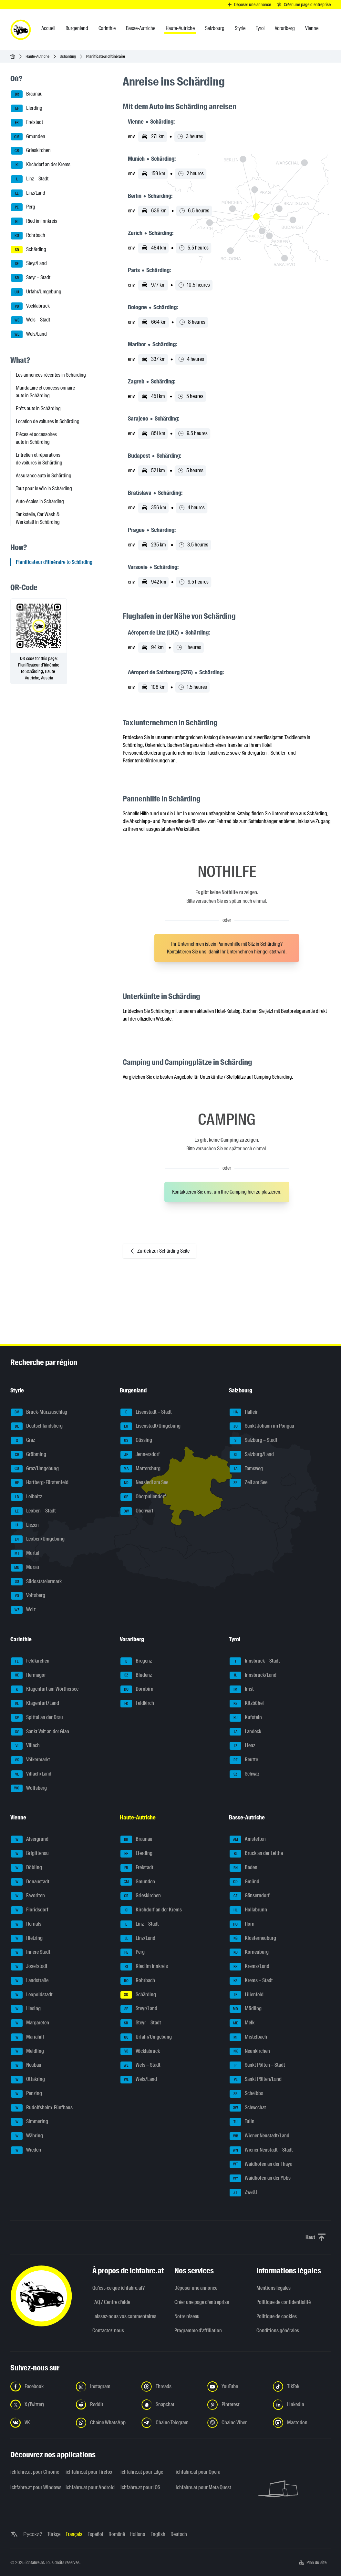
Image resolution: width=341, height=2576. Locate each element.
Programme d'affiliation (198, 2330)
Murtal (25, 1553)
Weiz (23, 1610)
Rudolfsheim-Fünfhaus (42, 2108)
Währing (27, 2136)
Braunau (27, 94)
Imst (242, 1689)
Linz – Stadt (29, 179)
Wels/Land (29, 334)
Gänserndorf (250, 1896)
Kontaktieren (179, 951)
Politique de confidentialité (283, 2302)
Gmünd (244, 1882)
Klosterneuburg (253, 1938)
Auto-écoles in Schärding (40, 501)
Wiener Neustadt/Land (259, 2136)
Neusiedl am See (144, 1483)
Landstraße (29, 1981)
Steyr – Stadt (30, 278)
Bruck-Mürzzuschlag (39, 1412)
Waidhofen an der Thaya (261, 2164)
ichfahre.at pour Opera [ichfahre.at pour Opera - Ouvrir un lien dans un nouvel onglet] (198, 2472)
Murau (25, 1568)
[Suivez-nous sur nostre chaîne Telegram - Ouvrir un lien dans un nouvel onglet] (170, 2423)
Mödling (246, 2009)
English (157, 2534)
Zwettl (243, 2192)
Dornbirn (136, 1689)
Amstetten (248, 1839)
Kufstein (246, 1718)
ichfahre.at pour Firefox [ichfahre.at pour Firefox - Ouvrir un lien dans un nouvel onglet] (89, 2472)
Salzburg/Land (252, 1455)
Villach (25, 1746)
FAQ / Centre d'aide (111, 2302)
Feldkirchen (30, 1661)
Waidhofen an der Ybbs (260, 2178)
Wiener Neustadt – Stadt (261, 2150)
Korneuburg (249, 1952)
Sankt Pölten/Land (256, 2079)
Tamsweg (246, 1469)
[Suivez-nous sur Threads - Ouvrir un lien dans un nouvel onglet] (170, 2386)
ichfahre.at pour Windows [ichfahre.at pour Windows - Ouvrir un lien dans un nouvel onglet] (34, 2487)
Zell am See (248, 1483)
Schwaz (244, 1774)
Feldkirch (137, 1703)
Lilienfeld (247, 1995)
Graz (23, 1440)
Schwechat (248, 2108)
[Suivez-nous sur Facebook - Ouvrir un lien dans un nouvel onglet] (39, 2386)
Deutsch (178, 2534)
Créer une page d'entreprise (201, 2302)
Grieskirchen (31, 151)
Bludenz (136, 1675)
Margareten (30, 2023)
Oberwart (136, 1511)
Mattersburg (140, 1469)
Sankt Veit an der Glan (40, 1732)
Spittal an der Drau (37, 1718)
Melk (242, 2023)
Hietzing (27, 1938)
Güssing (136, 1440)
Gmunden (28, 137)
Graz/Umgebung (35, 1469)
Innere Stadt (30, 1952)
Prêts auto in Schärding (38, 408)
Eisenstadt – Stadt (146, 1412)
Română (116, 2534)
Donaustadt (30, 1882)
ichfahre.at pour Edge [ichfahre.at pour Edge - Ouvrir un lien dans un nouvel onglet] (141, 2472)
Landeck (245, 1732)
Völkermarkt (30, 1760)
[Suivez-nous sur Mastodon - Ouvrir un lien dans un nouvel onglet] (302, 2423)
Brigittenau (30, 1854)
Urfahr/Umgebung (36, 292)
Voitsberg (28, 1596)
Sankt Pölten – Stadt (257, 2065)
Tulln (242, 2122)
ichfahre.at (35, 2562)
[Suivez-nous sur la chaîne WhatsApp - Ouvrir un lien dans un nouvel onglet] (105, 2423)
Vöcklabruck (30, 306)
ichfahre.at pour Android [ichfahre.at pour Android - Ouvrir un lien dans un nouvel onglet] (89, 2487)
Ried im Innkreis (34, 221)
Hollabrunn (248, 1910)
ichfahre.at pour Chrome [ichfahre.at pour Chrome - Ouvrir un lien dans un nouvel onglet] (34, 2472)
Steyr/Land (29, 264)
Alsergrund (29, 1839)
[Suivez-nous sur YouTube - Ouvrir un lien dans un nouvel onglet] (236, 2386)
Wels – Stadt (30, 320)
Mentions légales (273, 2288)
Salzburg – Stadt (253, 1440)
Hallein (244, 1412)
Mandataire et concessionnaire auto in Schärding (45, 391)
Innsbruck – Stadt (255, 1661)
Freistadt (27, 123)
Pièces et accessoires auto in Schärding (36, 438)
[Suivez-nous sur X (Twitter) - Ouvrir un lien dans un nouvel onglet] (39, 2404)
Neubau (26, 2065)
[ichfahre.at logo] (20, 29)
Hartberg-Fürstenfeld (39, 1483)
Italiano (137, 2534)
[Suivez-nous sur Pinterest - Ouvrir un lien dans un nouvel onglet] (236, 2404)
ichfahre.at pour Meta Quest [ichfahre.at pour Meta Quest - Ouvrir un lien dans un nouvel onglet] (199, 2487)
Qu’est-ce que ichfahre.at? (118, 2288)
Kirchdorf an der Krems (40, 165)
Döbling (26, 1868)
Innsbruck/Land (253, 1675)
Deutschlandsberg (37, 1426)
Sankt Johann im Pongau (262, 1426)
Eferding (26, 108)
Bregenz (136, 1661)
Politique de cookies (276, 2316)
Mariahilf (27, 2037)
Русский (32, 2534)
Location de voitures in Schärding (47, 421)
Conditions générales (277, 2330)
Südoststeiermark (36, 1582)
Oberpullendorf (143, 1497)
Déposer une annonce (195, 2288)
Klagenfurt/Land (35, 1703)
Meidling (27, 2051)
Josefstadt (29, 1966)
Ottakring (28, 2079)
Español (95, 2534)
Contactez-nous (108, 2330)
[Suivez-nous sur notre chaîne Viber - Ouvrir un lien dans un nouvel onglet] (236, 2423)
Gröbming (28, 1455)
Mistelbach (248, 2037)
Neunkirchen (250, 2051)
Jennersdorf (140, 1455)
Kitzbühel (247, 1703)
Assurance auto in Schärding (43, 475)
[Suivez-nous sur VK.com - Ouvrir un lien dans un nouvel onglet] (39, 2423)
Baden (243, 1868)
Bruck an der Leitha (256, 1854)
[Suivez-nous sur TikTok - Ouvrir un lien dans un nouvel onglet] (302, 2386)
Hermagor (28, 1675)
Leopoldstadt (32, 1995)
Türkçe (53, 2534)
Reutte (244, 1760)
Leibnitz (26, 1497)
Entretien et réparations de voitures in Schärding (39, 459)
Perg (23, 207)
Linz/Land (28, 193)
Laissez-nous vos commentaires (124, 2316)
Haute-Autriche (37, 56)
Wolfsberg (29, 1788)
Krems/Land (249, 1966)
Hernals (26, 1924)
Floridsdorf (29, 1910)
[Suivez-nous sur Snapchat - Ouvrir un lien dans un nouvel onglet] (170, 2404)
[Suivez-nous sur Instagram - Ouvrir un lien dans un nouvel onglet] (105, 2386)
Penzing (26, 2094)
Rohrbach (28, 235)
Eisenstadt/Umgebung (150, 1426)
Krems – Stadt (251, 1981)
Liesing (26, 2009)
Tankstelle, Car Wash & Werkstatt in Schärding (38, 518)
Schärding (68, 56)
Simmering (29, 2122)
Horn (242, 1924)
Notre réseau (187, 2316)
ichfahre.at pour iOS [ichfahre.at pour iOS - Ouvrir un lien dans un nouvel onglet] (140, 2487)
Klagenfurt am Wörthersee (44, 1689)
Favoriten (28, 1896)
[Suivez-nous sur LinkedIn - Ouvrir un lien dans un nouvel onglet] (302, 2404)
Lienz (242, 1746)
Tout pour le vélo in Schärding (44, 488)
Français (74, 2534)
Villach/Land (31, 1774)
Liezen (25, 1525)
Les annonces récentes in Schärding (51, 375)
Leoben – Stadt (33, 1511)
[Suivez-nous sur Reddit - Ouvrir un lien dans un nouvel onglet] (105, 2404)
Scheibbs (246, 2094)
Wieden (26, 2150)
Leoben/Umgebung (38, 1539)
